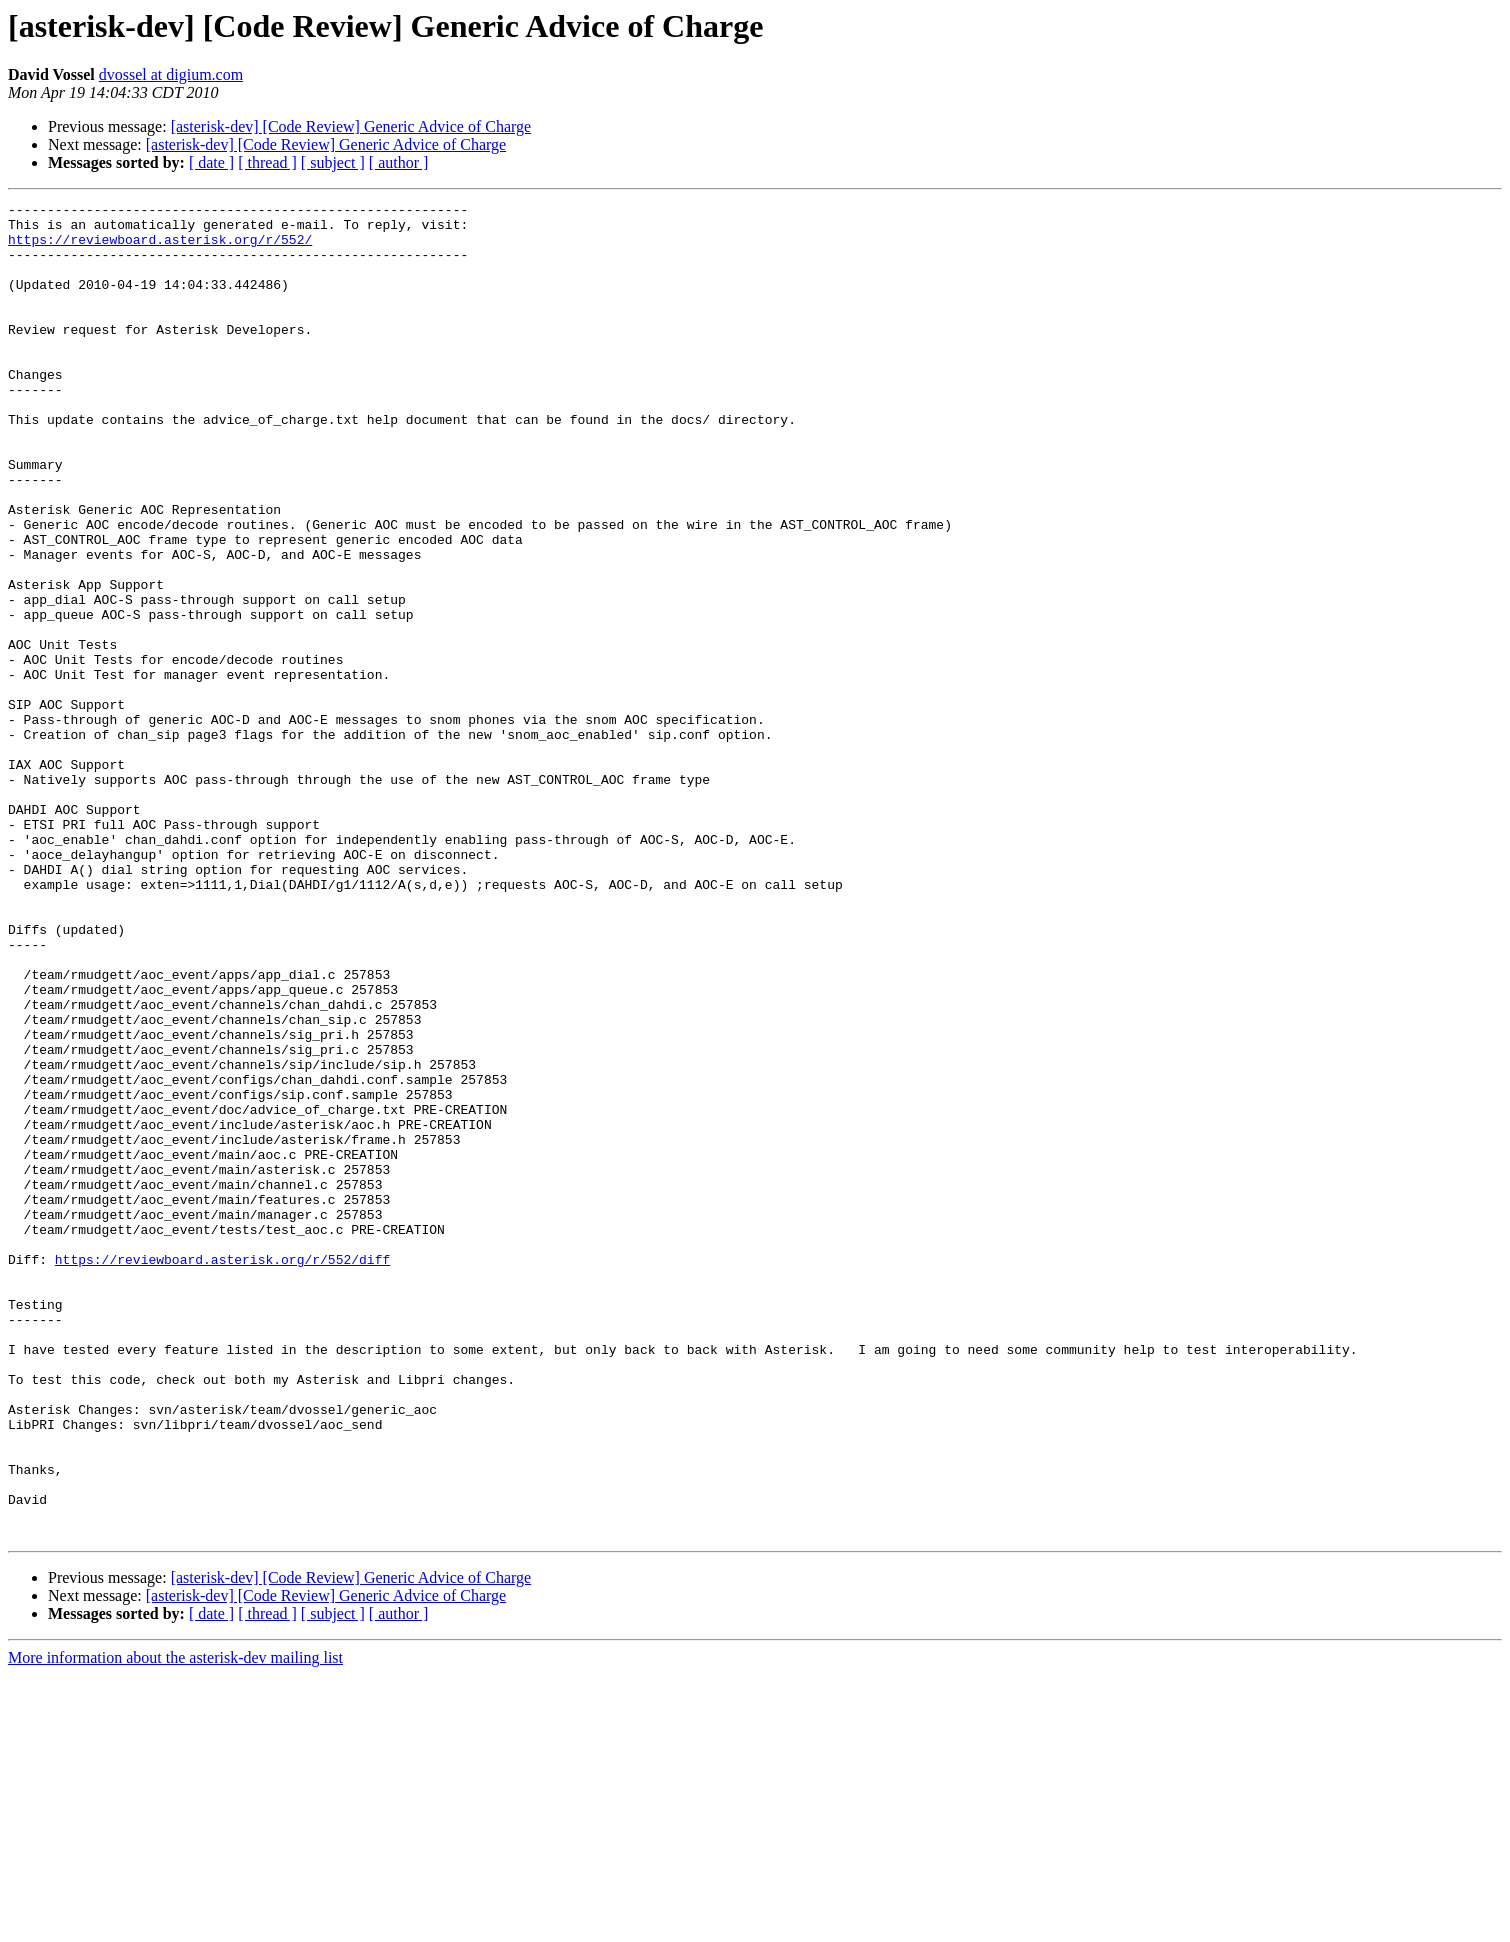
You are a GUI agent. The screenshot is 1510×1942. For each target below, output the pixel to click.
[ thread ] (267, 162)
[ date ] (211, 162)
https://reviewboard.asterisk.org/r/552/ (160, 248)
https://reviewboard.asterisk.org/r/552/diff (222, 1472)
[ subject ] (333, 162)
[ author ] (399, 162)
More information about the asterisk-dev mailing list (175, 1924)
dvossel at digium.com (171, 74)
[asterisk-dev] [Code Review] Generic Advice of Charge (351, 126)
